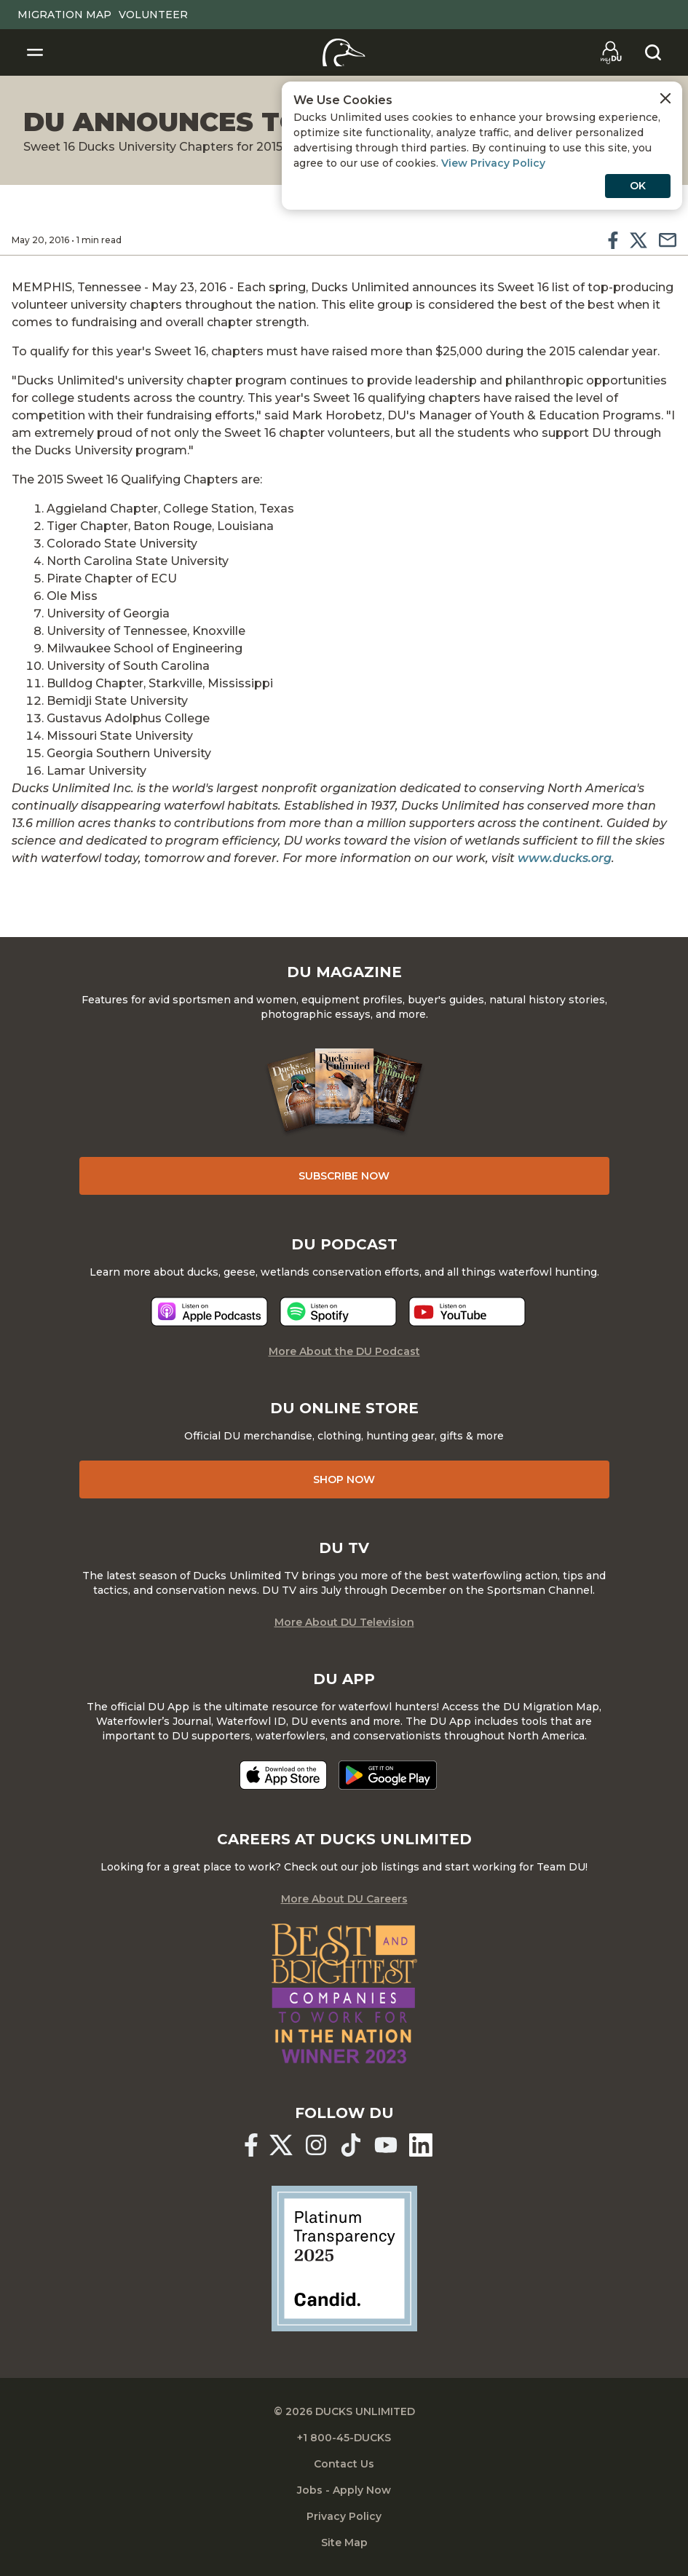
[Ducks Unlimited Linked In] (420, 2145)
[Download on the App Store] (283, 1775)
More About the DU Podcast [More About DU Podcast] (344, 1351)
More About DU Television (344, 1622)
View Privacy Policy (604, 178)
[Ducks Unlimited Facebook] (251, 2145)
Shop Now (344, 1479)
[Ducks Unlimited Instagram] (316, 2145)
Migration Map (64, 14)
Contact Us (344, 2463)
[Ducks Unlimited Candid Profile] (344, 2257)
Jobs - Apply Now (344, 2490)
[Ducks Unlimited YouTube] (386, 2145)
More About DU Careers (344, 1898)
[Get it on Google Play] (388, 1775)
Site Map (344, 2542)
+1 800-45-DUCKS (344, 2437)
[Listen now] (209, 1312)
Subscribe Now (344, 1175)
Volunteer (153, 14)
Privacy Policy (344, 2516)
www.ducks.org (565, 858)
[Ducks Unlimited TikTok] (351, 2145)
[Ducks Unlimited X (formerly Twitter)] (281, 2145)
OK (638, 201)
